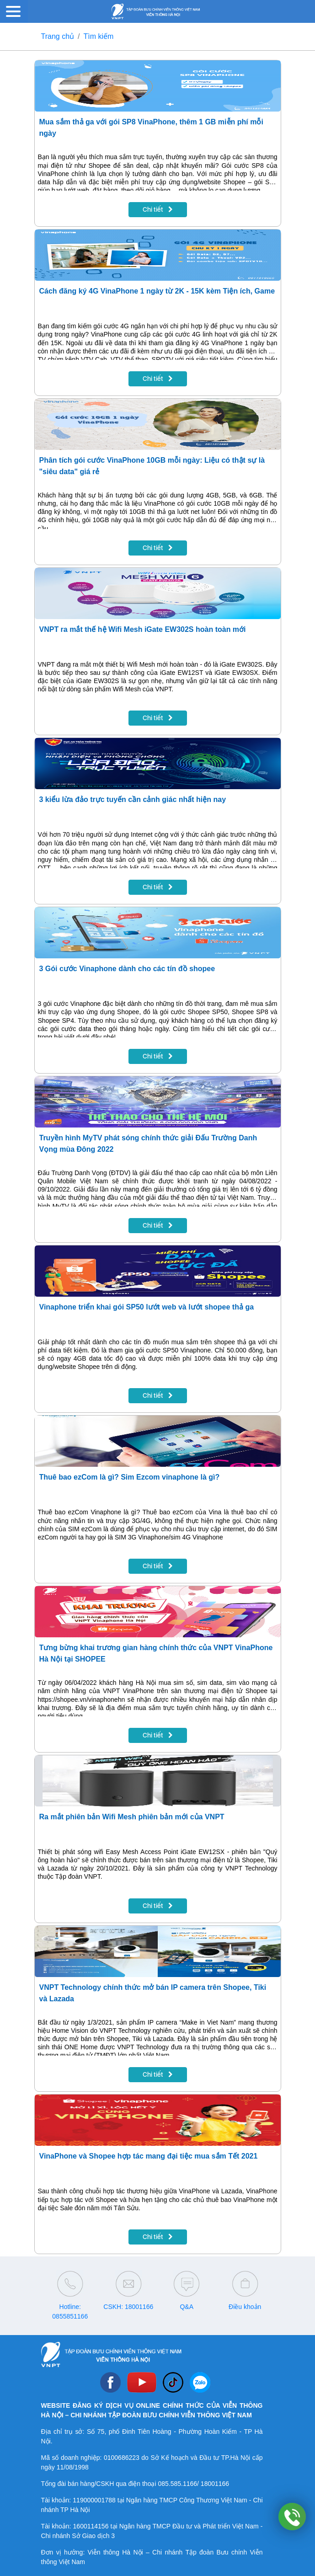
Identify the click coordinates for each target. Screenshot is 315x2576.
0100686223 (121, 2457)
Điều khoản (245, 2306)
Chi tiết (158, 209)
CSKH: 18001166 (128, 2306)
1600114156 (91, 2526)
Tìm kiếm (99, 36)
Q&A (186, 2306)
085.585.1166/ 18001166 (193, 2483)
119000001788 (94, 2500)
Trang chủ (58, 36)
